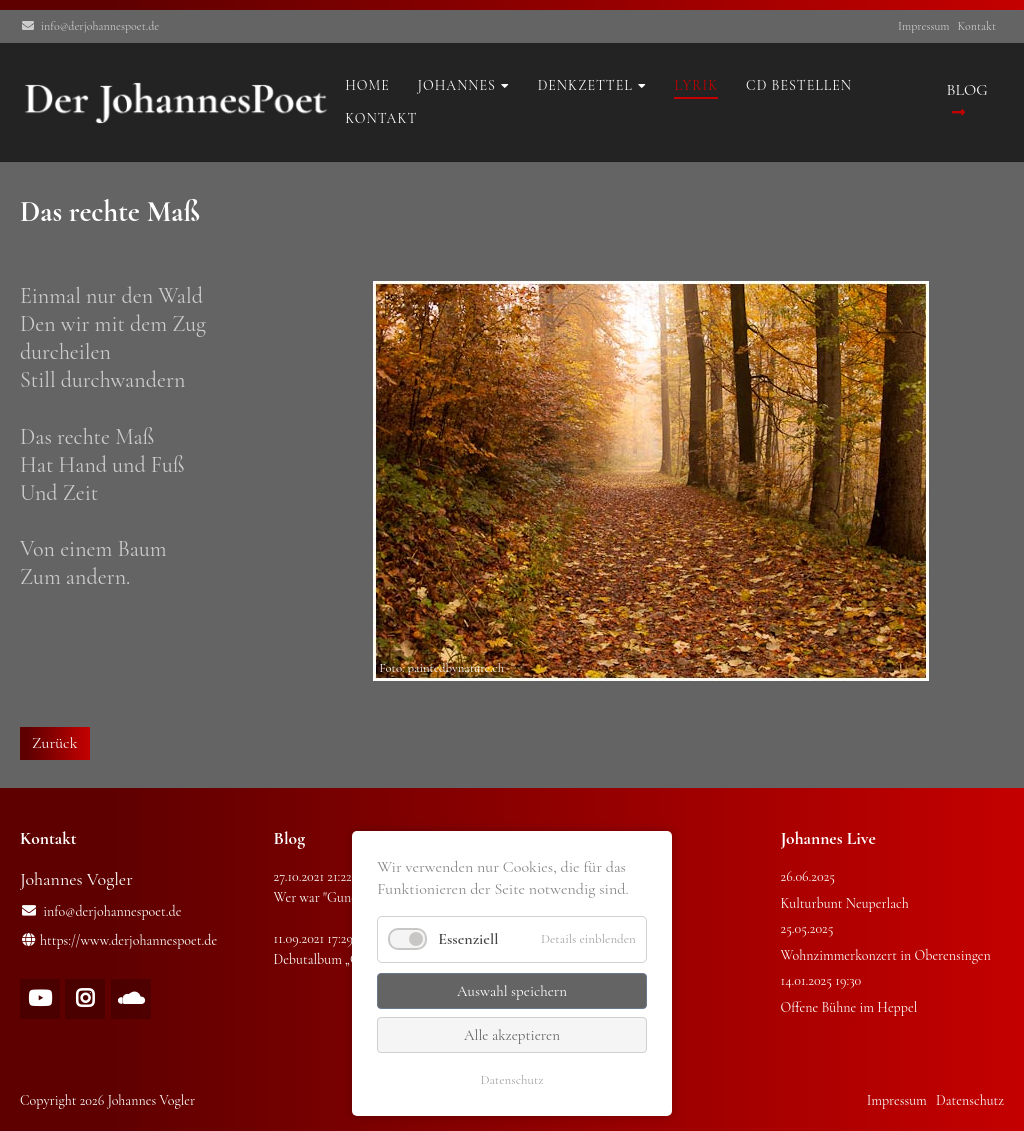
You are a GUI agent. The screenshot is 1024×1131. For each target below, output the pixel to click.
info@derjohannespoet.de (100, 26)
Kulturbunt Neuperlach (845, 903)
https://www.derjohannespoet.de (128, 940)
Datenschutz (511, 1080)
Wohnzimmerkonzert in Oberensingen (886, 955)
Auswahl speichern (512, 991)
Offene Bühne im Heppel (849, 1007)
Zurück (55, 743)
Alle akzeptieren (512, 1035)
